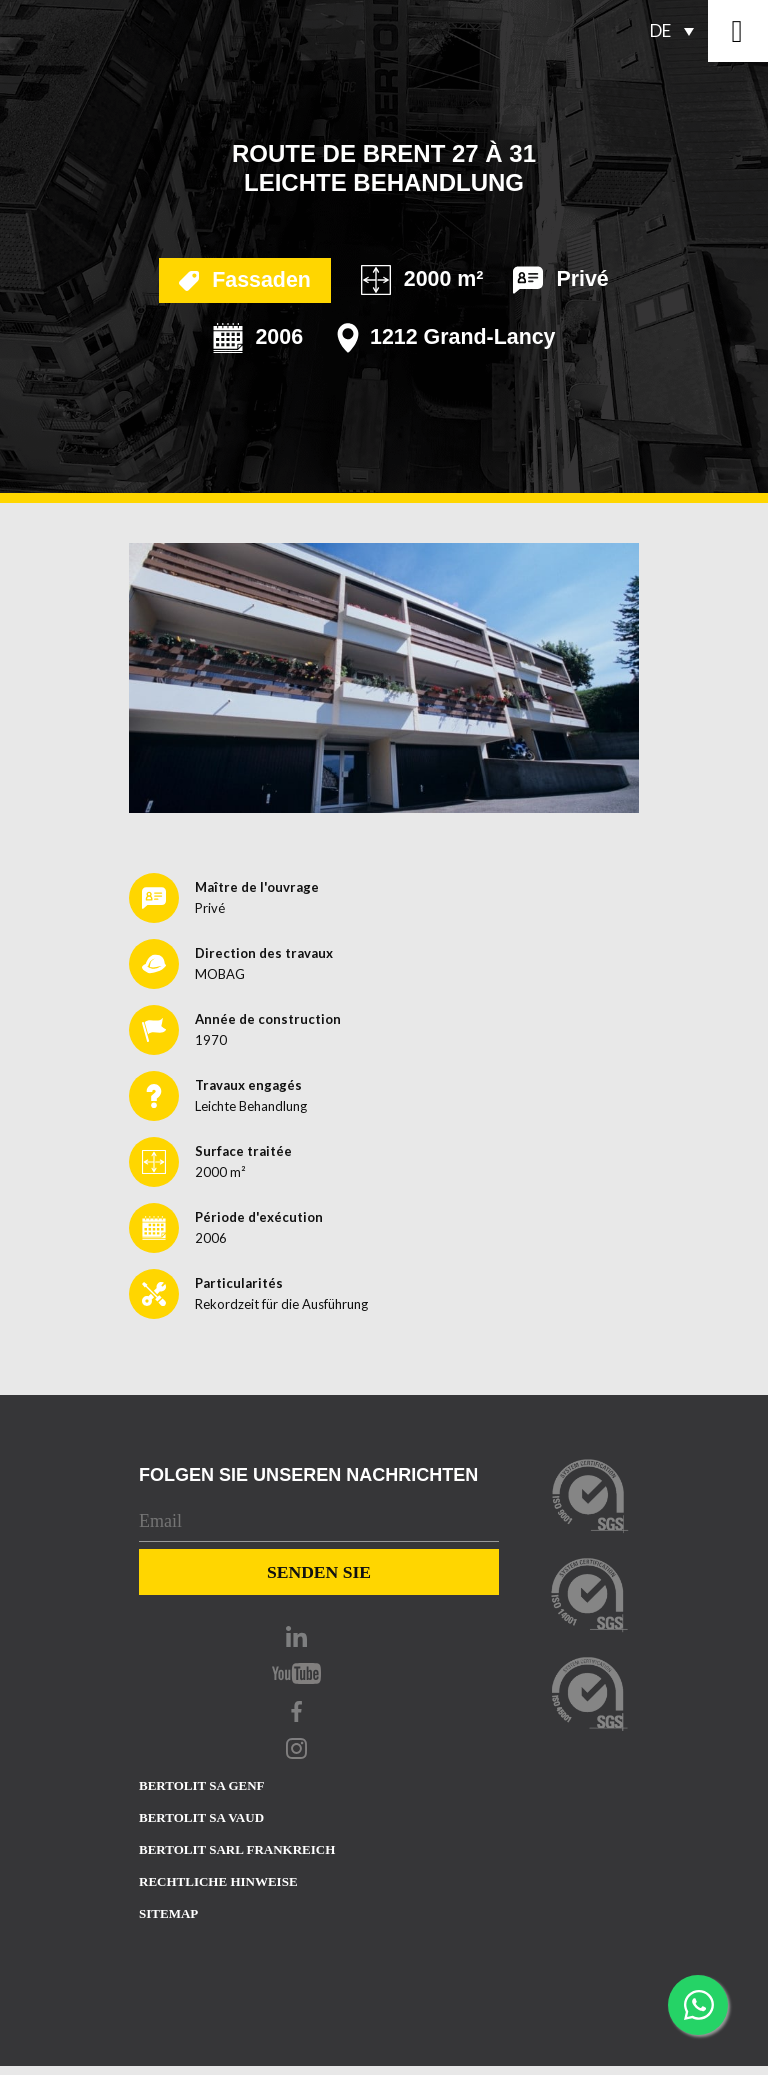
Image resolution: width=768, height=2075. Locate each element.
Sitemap (168, 1913)
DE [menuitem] (660, 30)
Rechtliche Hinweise (218, 1881)
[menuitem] (677, 31)
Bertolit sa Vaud (201, 1817)
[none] (677, 31)
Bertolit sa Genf (202, 1785)
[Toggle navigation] (738, 31)
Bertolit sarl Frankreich (237, 1849)
